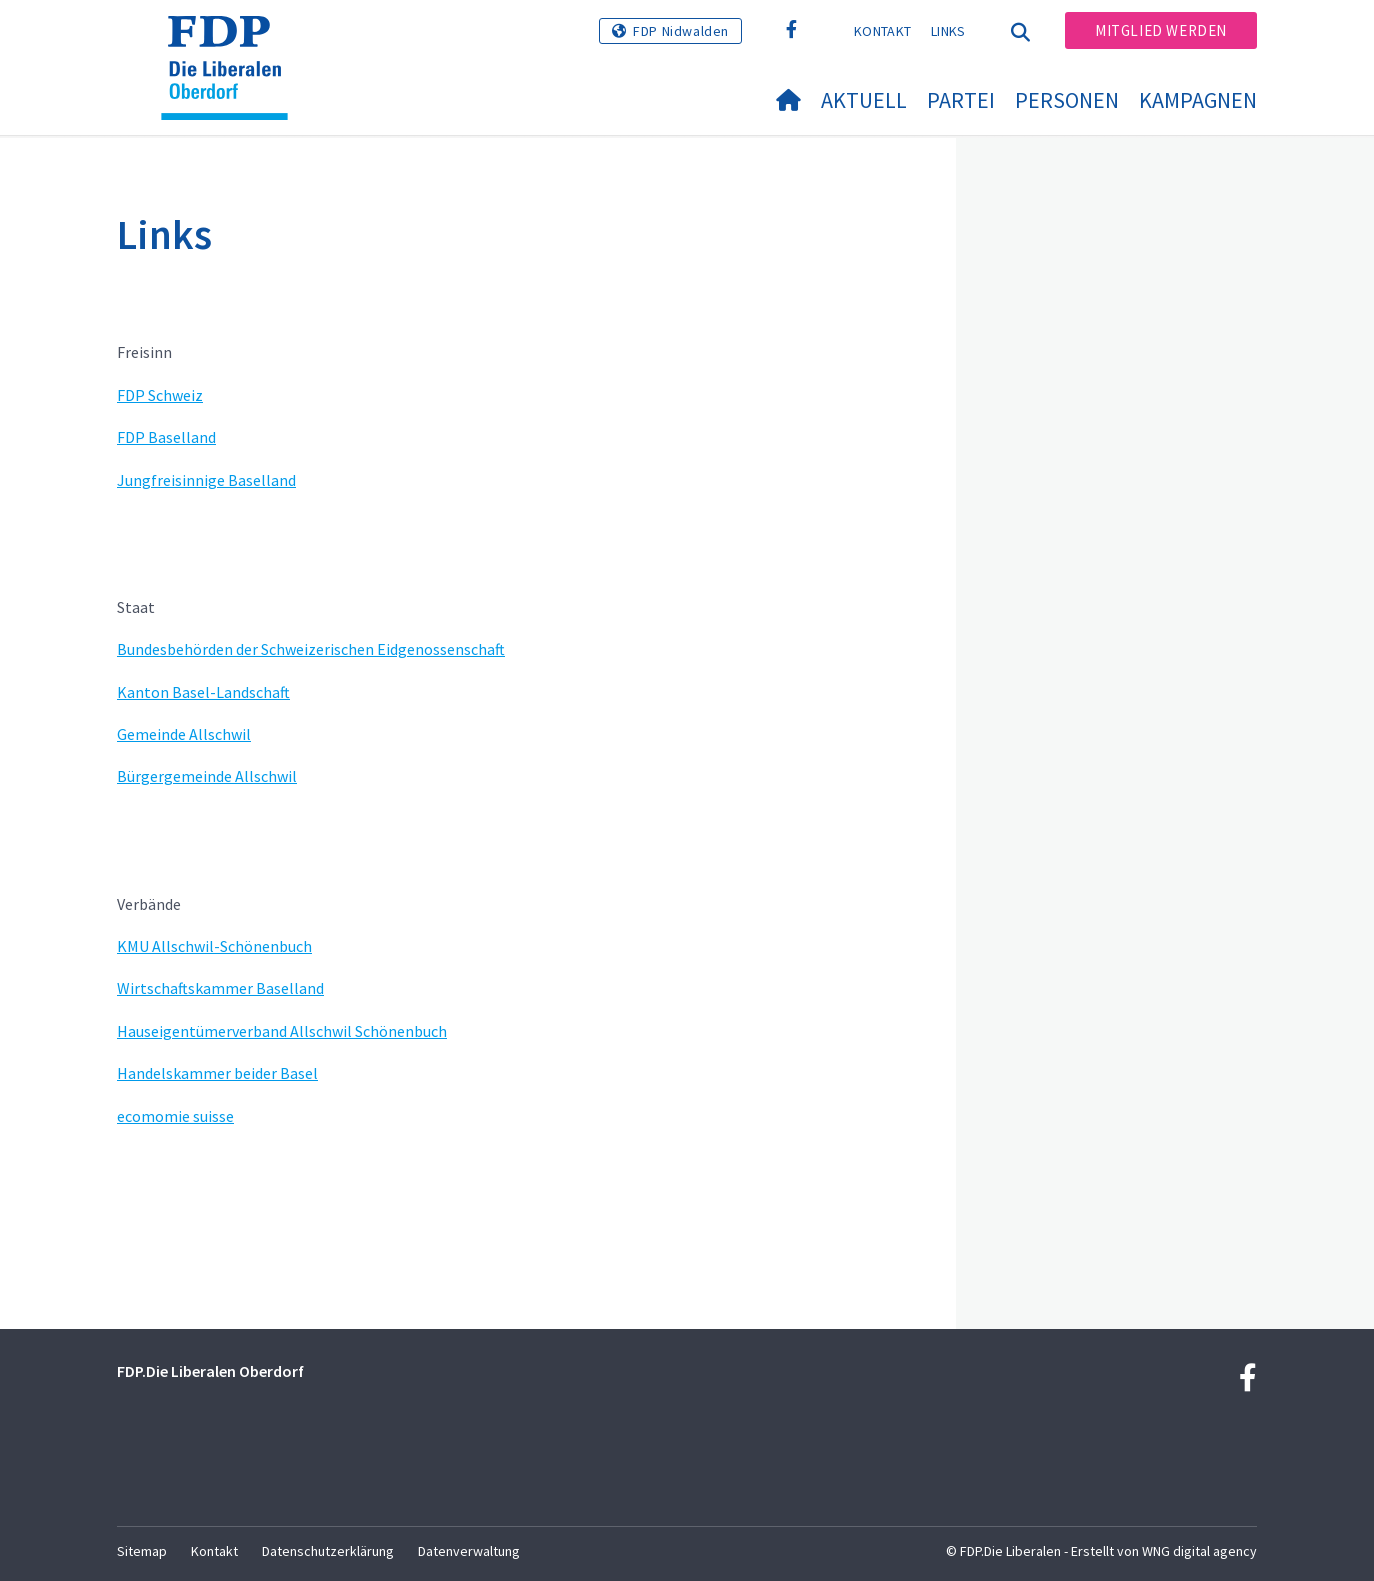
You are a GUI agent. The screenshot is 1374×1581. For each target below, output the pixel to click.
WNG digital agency (1199, 1551)
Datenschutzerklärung (328, 1551)
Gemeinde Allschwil (184, 734)
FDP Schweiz (160, 395)
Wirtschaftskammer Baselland (220, 988)
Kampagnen (1198, 100)
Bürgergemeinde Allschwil (207, 776)
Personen (1067, 100)
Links (948, 31)
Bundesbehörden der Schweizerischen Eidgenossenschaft (311, 649)
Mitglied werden (1161, 30)
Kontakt (882, 31)
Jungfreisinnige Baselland (206, 480)
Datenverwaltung (469, 1551)
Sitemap (142, 1551)
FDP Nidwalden (681, 31)
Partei (961, 100)
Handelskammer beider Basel (217, 1073)
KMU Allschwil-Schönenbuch (214, 946)
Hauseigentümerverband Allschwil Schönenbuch (282, 1031)
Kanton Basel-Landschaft (203, 692)
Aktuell (864, 100)
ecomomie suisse (175, 1116)
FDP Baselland (166, 437)
